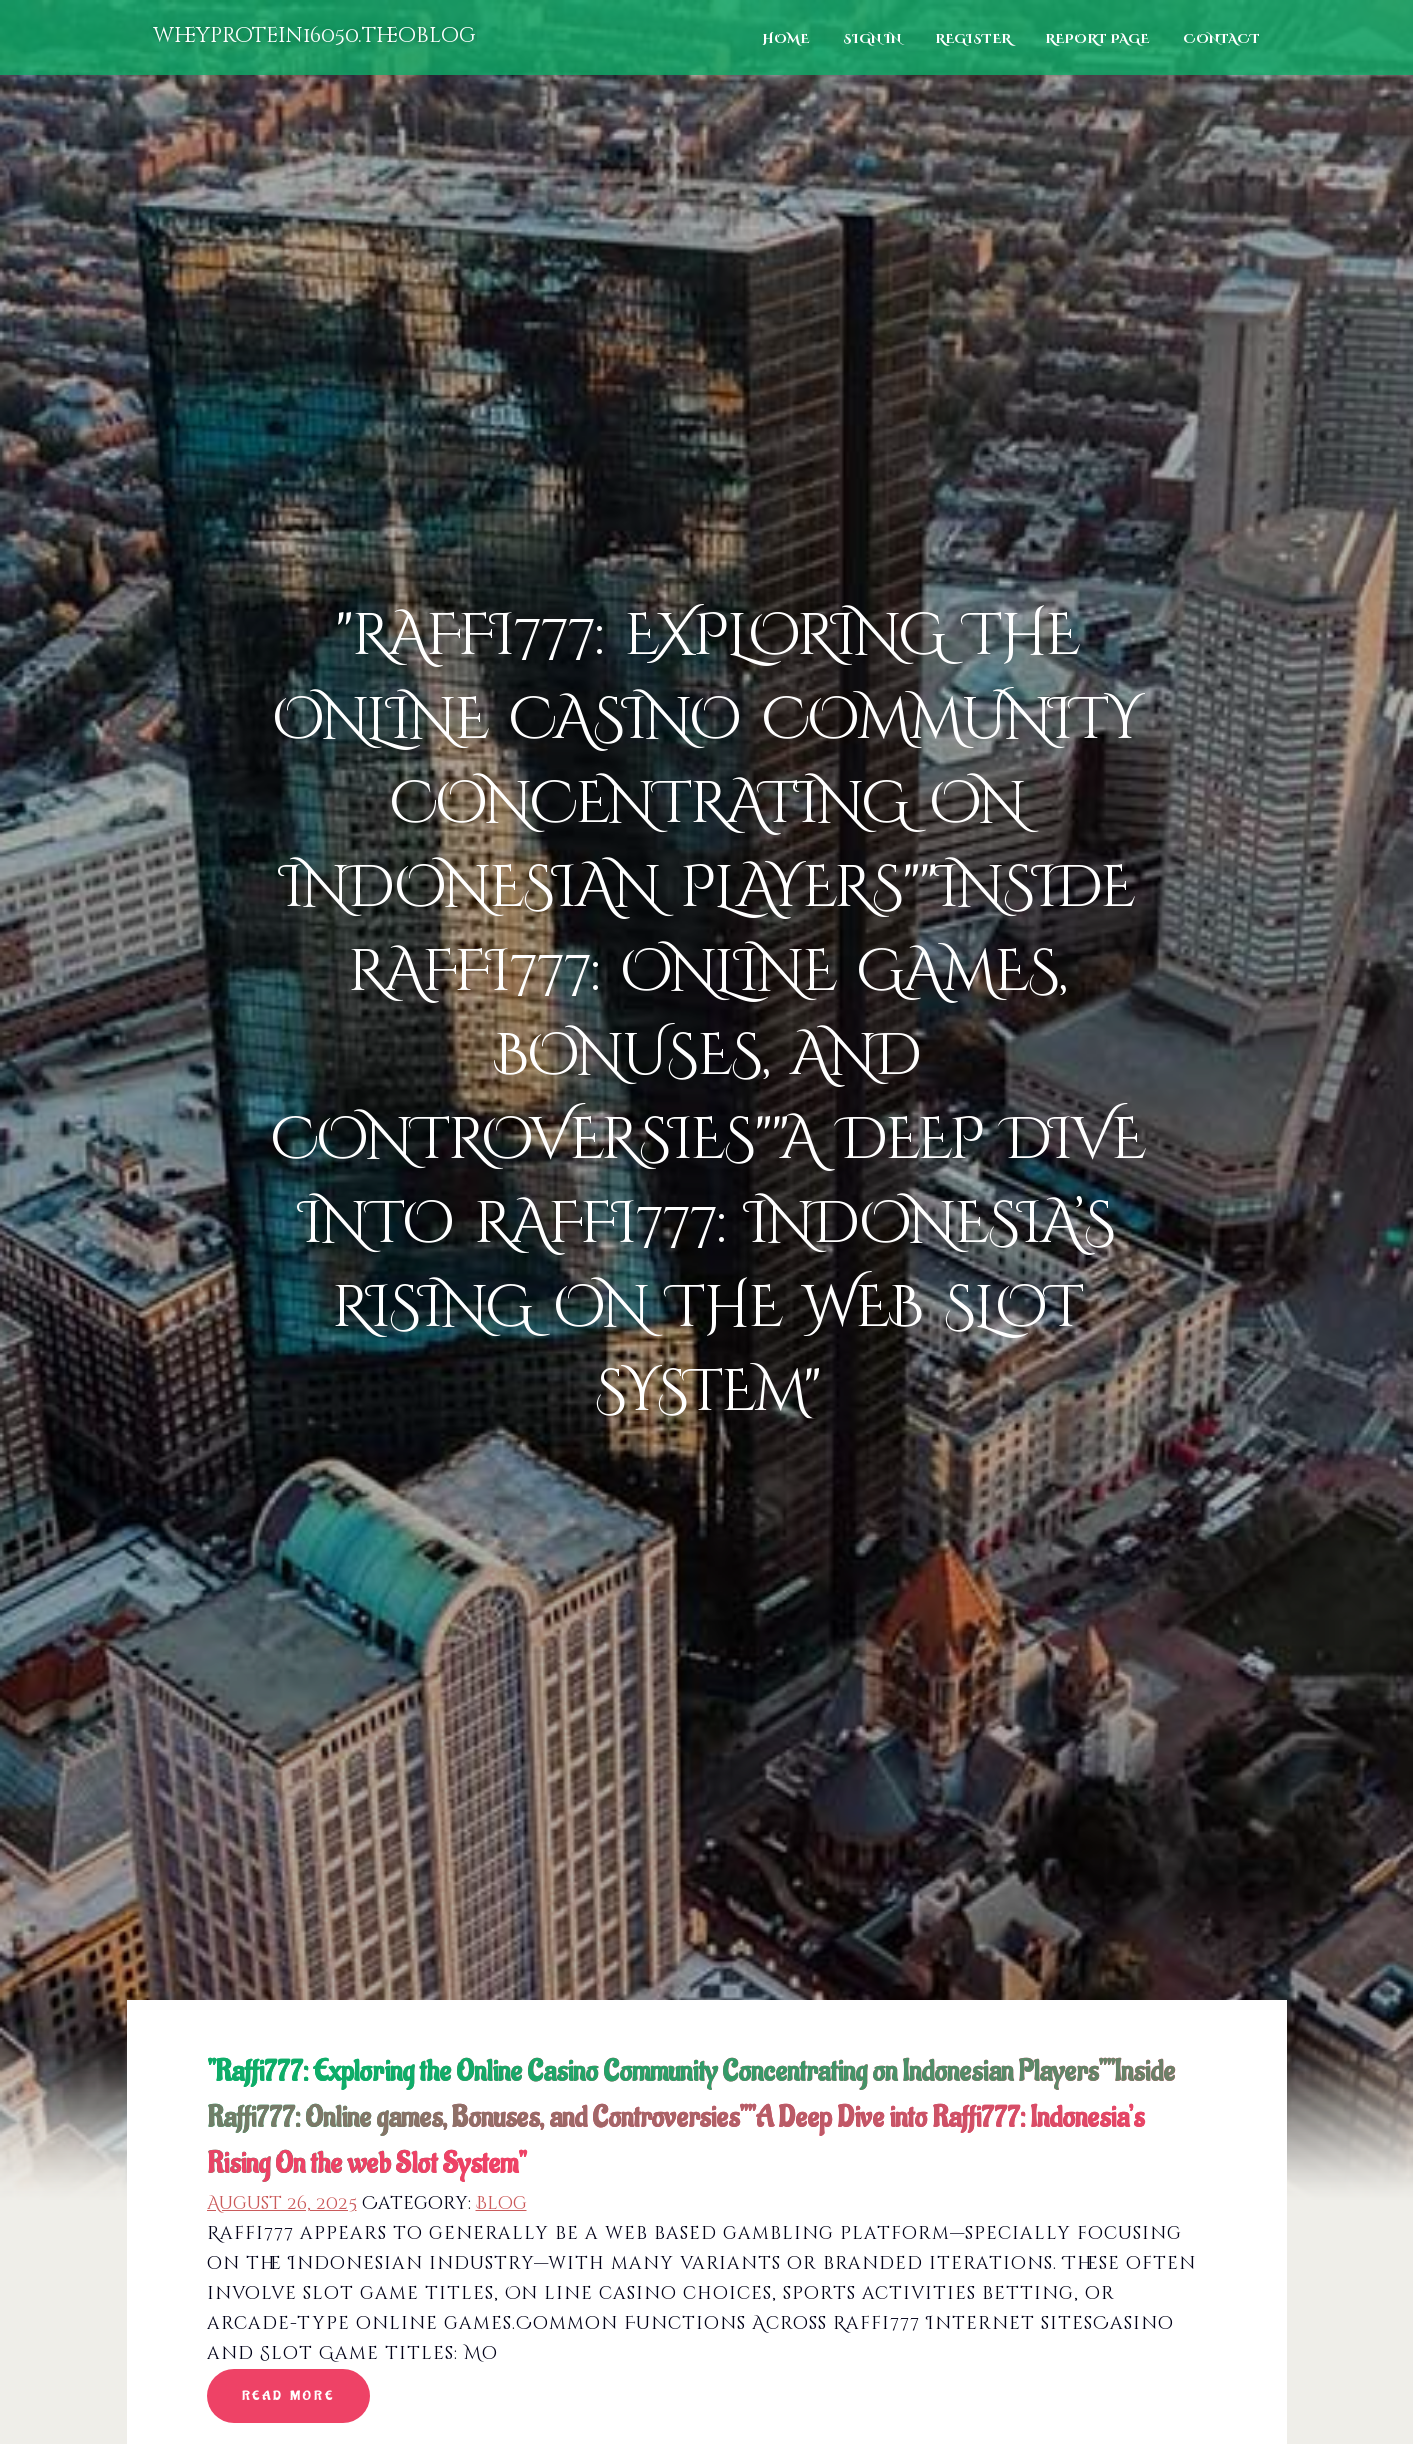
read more (288, 2395)
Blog (501, 2203)
